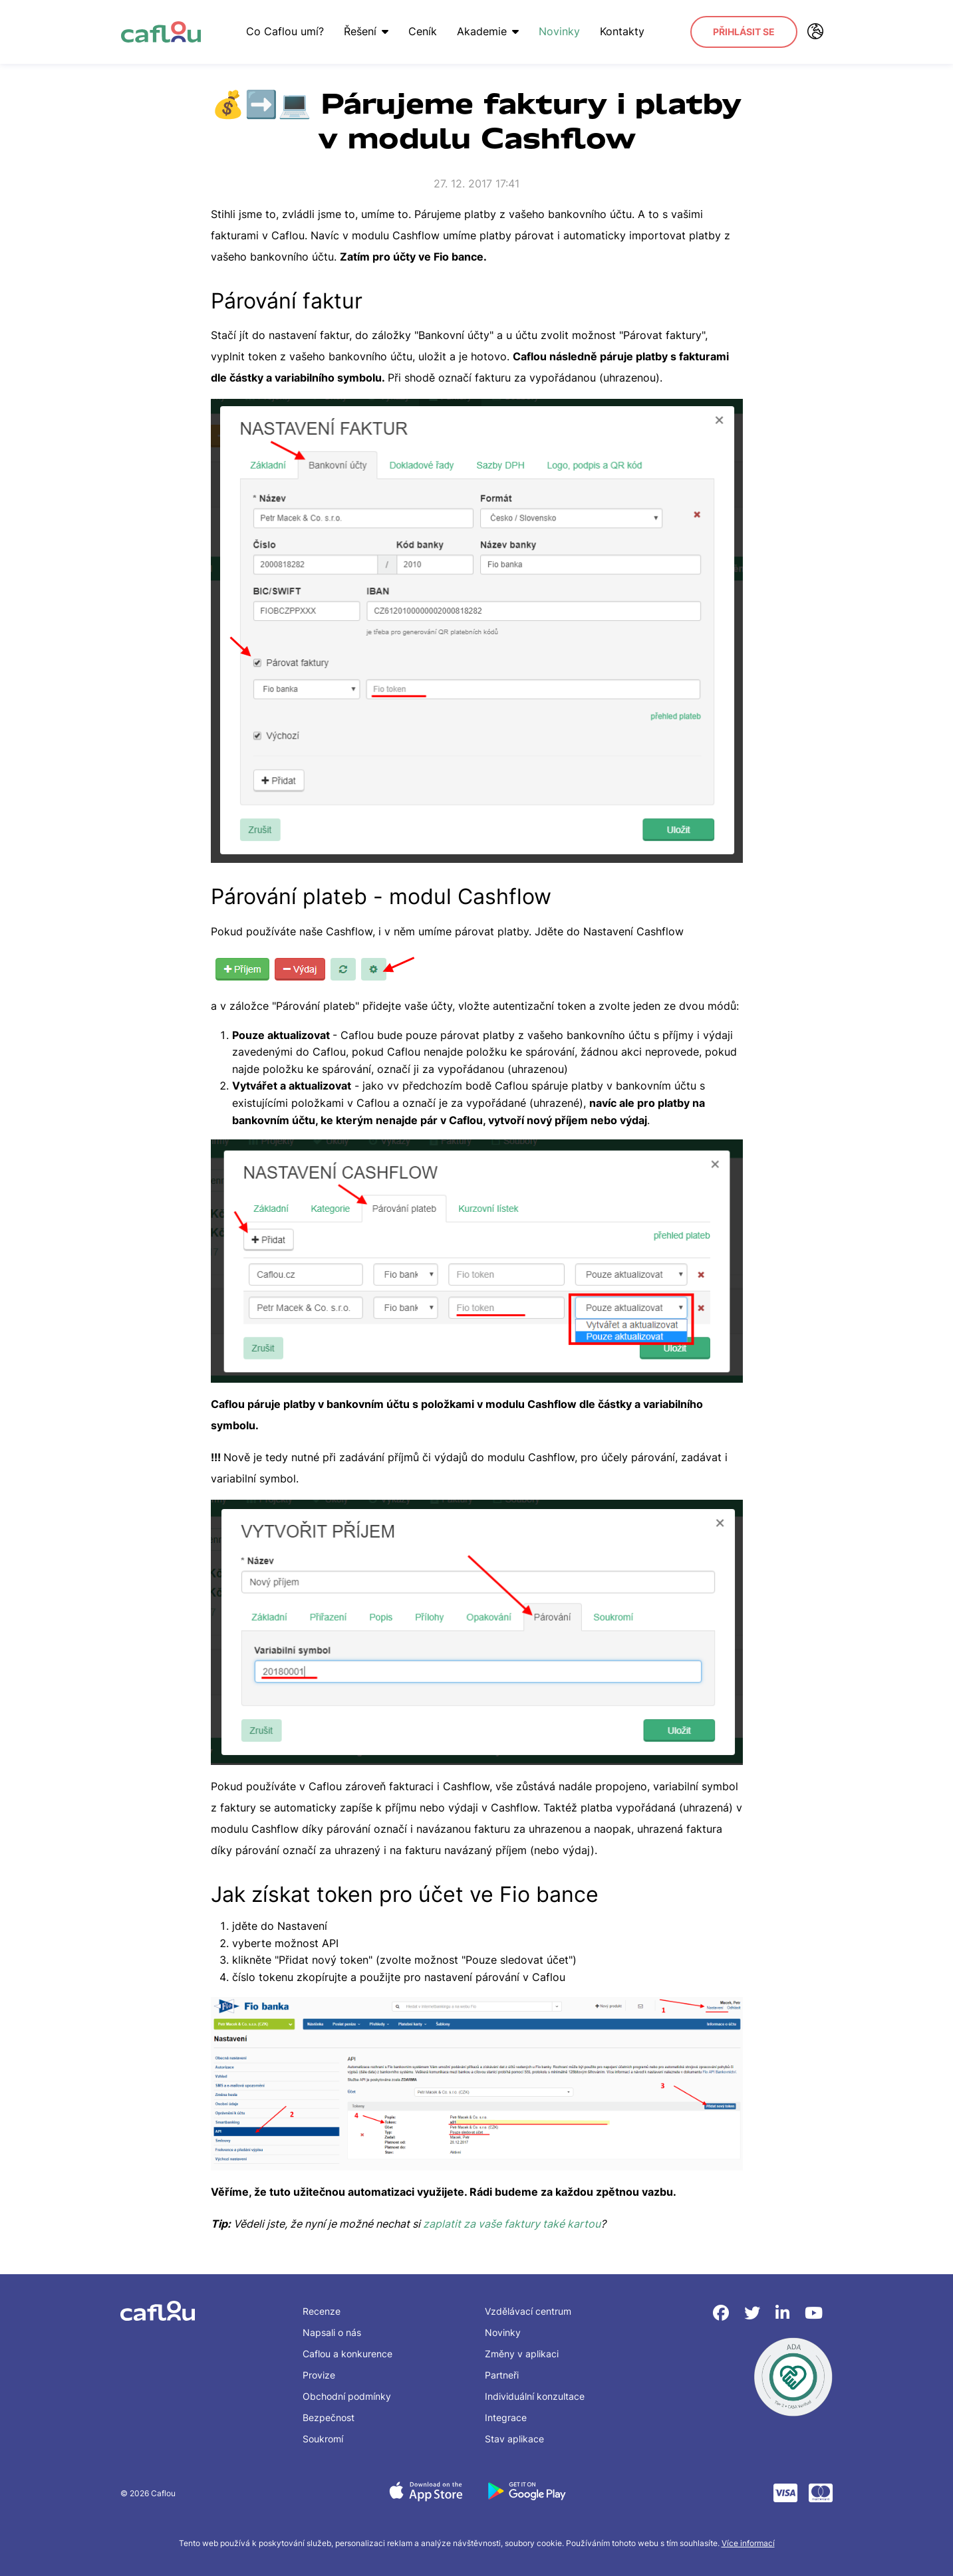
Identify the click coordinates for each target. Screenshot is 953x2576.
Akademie (485, 31)
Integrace (506, 2417)
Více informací (748, 2543)
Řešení (363, 31)
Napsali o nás (332, 2332)
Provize (319, 2375)
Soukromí (323, 2438)
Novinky (556, 31)
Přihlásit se (744, 31)
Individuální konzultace (535, 2396)
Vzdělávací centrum (528, 2311)
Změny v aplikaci (522, 2353)
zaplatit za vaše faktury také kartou (512, 2223)
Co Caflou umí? (282, 31)
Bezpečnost (328, 2417)
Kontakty (619, 31)
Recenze (321, 2311)
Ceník (420, 31)
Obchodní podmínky (347, 2396)
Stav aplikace (514, 2438)
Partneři (502, 2375)
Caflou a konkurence (347, 2353)
